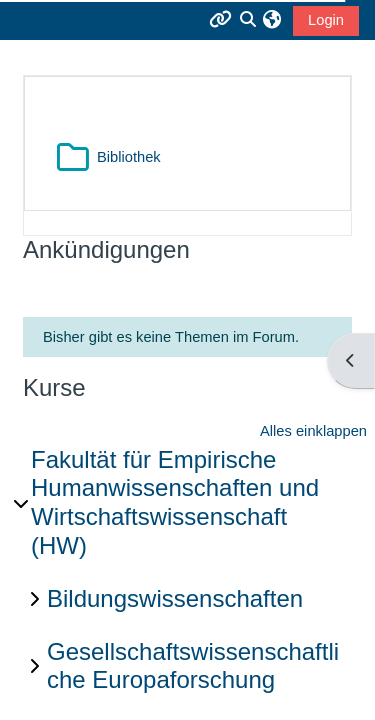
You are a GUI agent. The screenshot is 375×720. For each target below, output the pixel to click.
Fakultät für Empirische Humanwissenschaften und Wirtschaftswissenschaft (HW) (175, 502)
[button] (271, 20)
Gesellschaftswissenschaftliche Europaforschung (193, 666)
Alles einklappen (313, 431)
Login (326, 20)
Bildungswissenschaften (175, 598)
